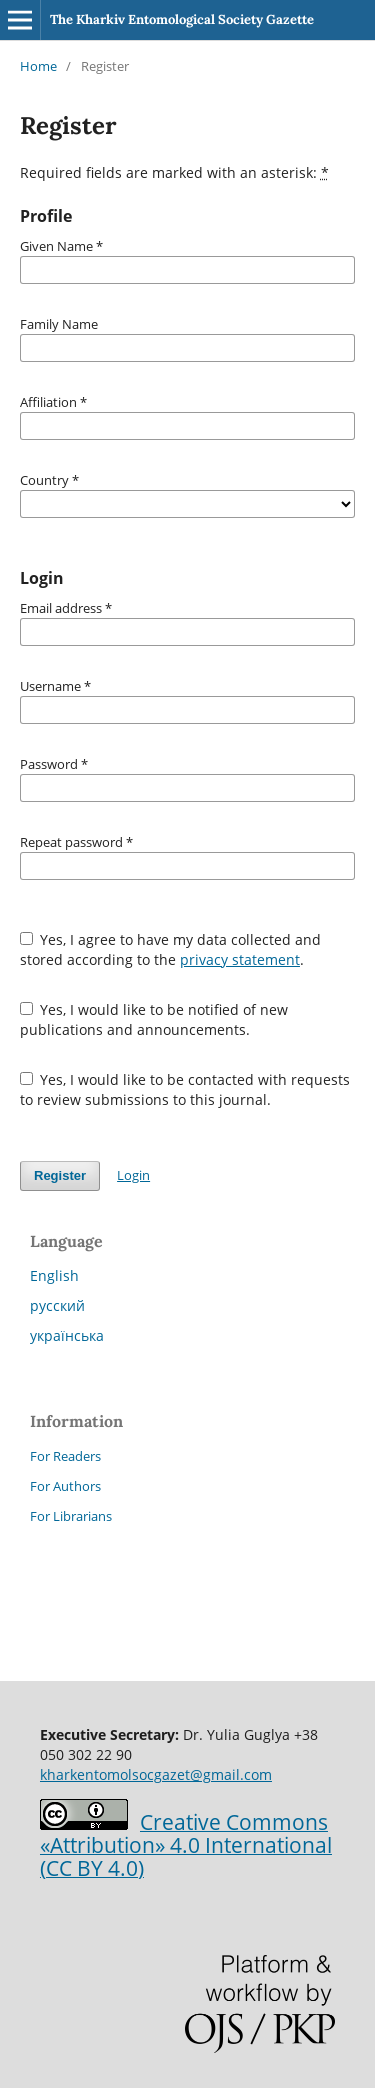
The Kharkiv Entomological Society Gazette (182, 19)
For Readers (65, 1456)
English (54, 1275)
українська (67, 1335)
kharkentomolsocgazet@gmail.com (156, 1774)
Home (38, 66)
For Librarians (71, 1516)
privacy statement (240, 959)
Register (60, 1175)
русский (57, 1305)
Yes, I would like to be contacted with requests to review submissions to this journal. (185, 1089)
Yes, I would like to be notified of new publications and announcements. (154, 1019)
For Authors (65, 1486)
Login (133, 1175)
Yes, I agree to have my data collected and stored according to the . (171, 949)
